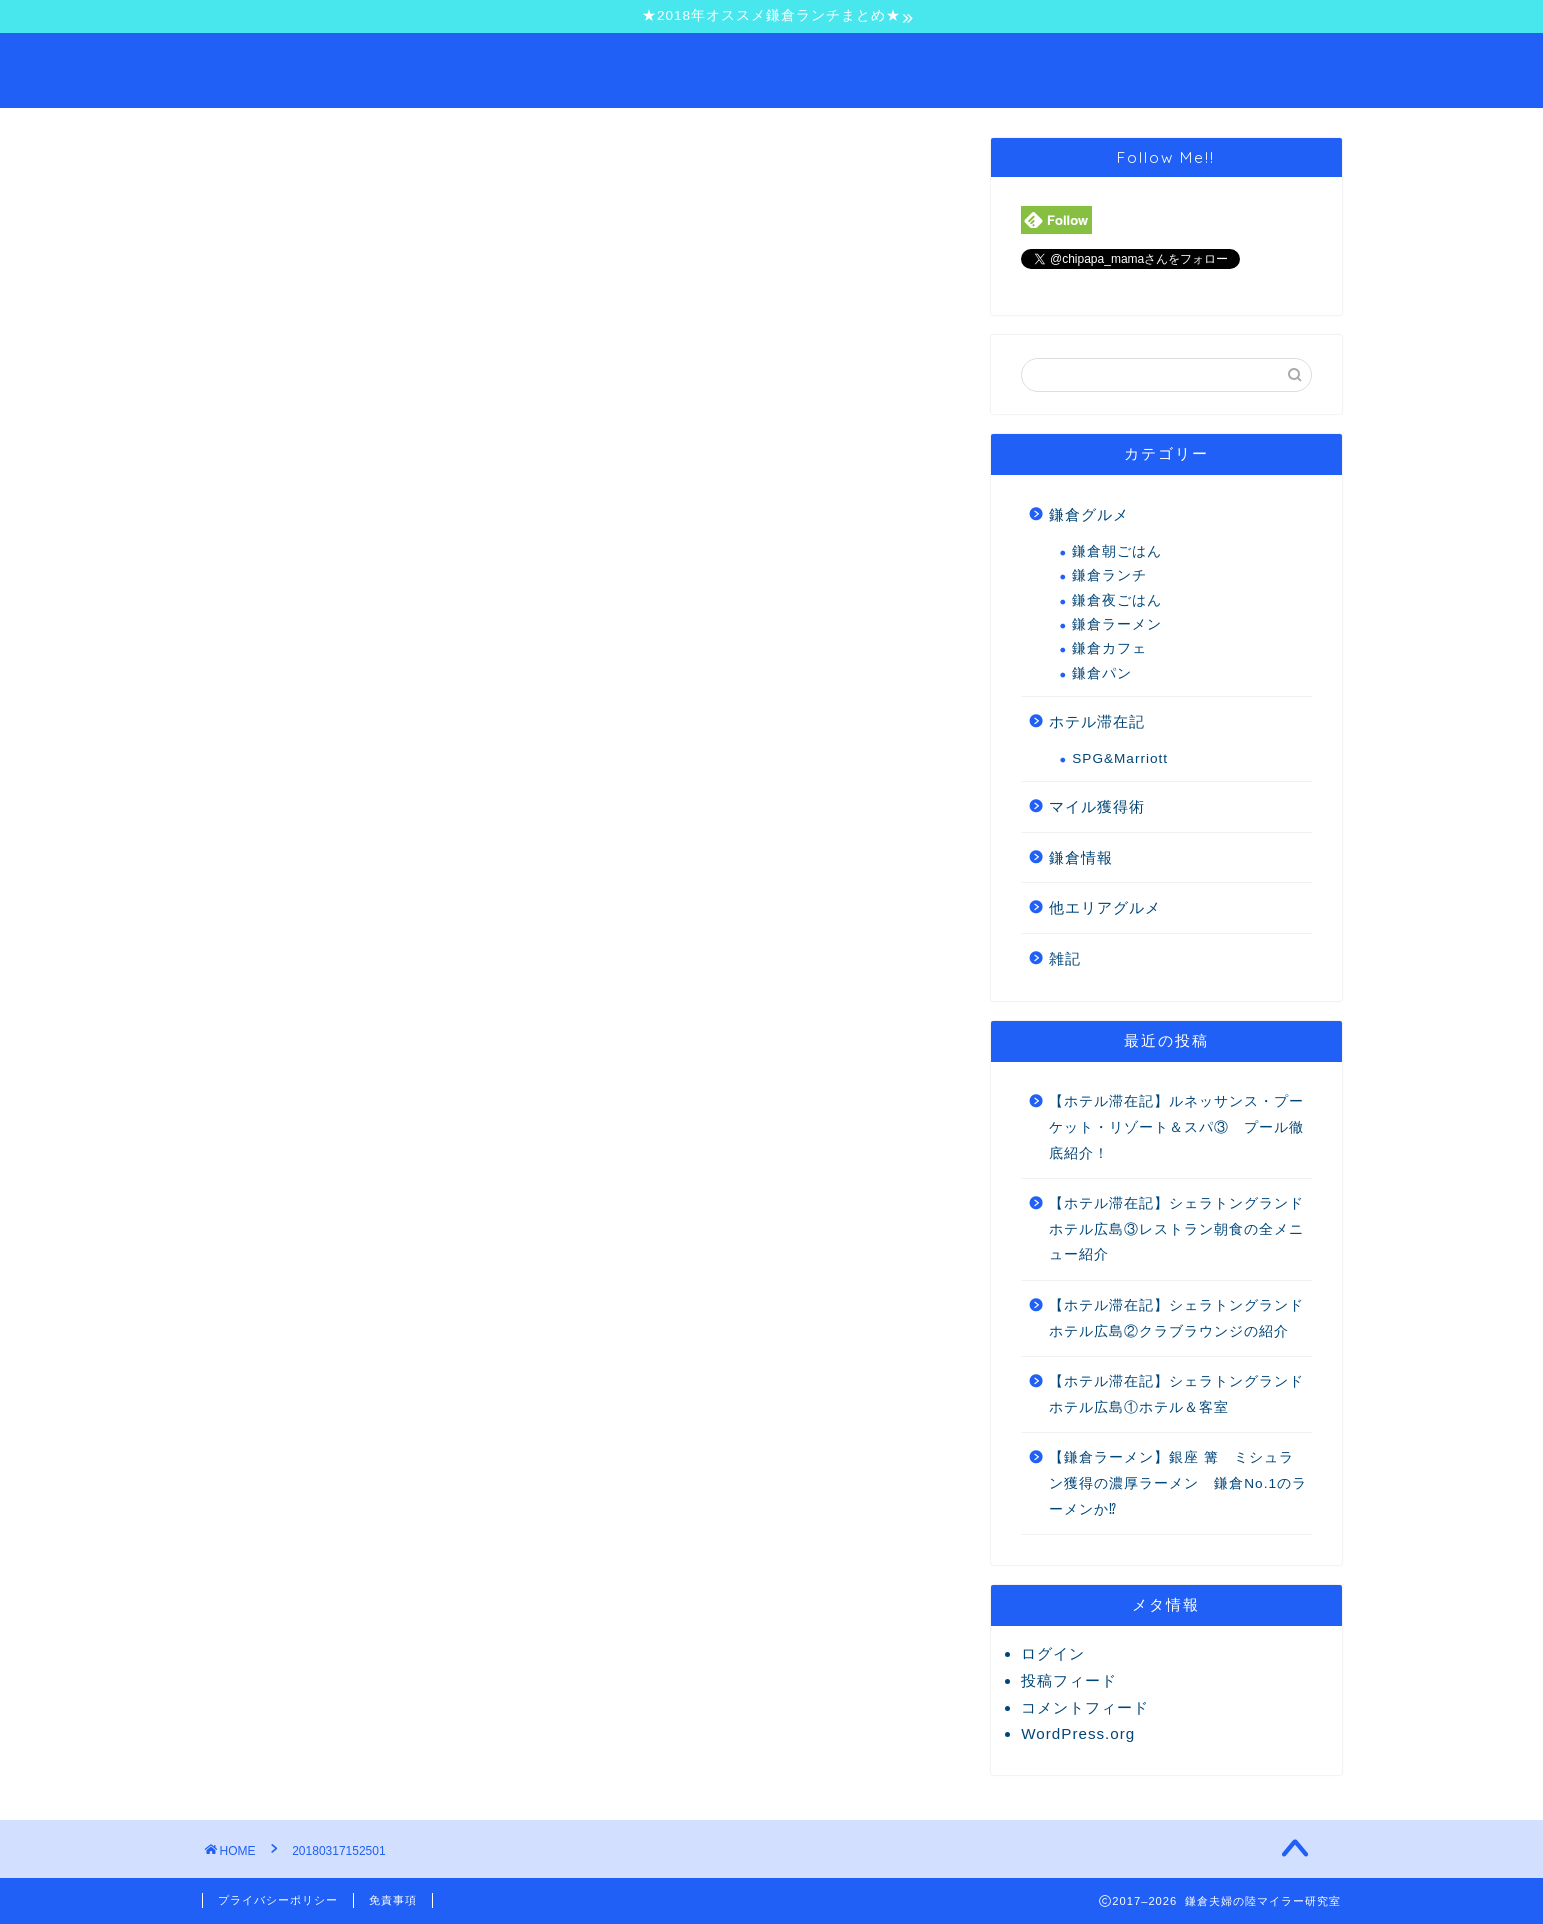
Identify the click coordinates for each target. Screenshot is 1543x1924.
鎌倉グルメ (1089, 514)
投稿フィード (1069, 1680)
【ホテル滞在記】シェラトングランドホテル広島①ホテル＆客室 (1176, 1394)
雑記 (1065, 958)
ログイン (1053, 1653)
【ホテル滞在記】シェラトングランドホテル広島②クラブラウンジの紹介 (1176, 1318)
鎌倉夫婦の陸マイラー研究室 (772, 68)
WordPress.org (1078, 1733)
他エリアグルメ (1105, 907)
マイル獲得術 (1097, 806)
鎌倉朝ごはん (1117, 551)
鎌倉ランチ (1109, 575)
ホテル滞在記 (1097, 721)
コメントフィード (1085, 1707)
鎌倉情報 (1081, 857)
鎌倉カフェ (1109, 648)
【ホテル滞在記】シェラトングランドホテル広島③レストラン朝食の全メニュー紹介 (1176, 1229)
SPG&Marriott (1120, 758)
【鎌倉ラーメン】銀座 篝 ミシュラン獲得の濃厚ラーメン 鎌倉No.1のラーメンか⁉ (1178, 1483)
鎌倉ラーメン (1117, 624)
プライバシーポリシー (278, 1900)
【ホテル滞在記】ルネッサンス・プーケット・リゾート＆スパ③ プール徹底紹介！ (1176, 1127)
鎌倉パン (1102, 673)
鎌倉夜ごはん (1117, 600)
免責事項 (393, 1900)
